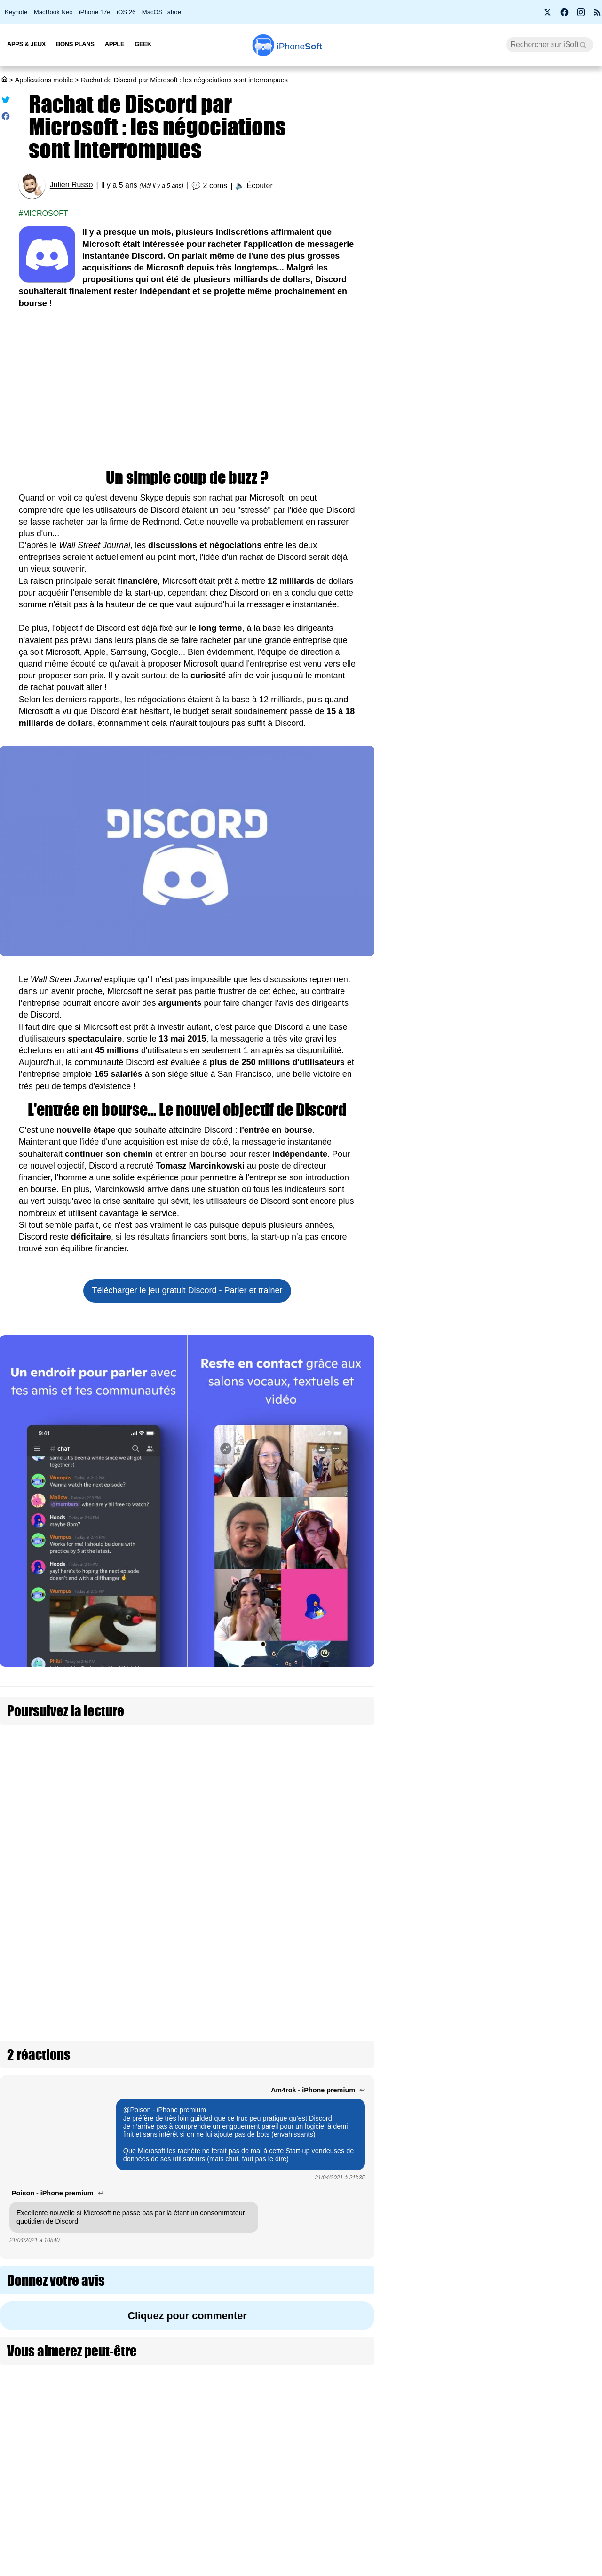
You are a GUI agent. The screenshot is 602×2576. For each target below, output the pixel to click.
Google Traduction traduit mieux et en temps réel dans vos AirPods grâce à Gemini (549, 1275)
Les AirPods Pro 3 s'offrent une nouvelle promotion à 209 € (507, 532)
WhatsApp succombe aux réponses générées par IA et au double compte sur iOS (549, 1427)
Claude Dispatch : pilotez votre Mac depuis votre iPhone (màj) (542, 1828)
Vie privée (99, 2553)
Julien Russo (71, 185)
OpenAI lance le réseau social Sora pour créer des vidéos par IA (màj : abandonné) (548, 1752)
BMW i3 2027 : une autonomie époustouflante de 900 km (491, 294)
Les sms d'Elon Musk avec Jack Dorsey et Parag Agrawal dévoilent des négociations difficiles (292, 1749)
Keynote (16, 12)
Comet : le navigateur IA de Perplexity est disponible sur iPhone (549, 2109)
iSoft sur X (395, 2535)
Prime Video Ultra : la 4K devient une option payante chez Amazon (502, 495)
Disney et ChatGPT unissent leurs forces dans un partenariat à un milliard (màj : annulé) (545, 1670)
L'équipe (96, 2535)
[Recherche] (549, 44)
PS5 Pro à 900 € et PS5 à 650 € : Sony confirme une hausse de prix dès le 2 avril (506, 454)
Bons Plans (75, 44)
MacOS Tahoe (161, 12)
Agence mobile (402, 2500)
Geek (143, 44)
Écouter (260, 186)
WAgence (394, 2517)
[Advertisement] (187, 389)
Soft (300, 46)
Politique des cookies (115, 2570)
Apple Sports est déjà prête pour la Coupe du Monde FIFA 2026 (547, 964)
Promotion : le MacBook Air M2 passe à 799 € (506, 184)
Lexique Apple (253, 2553)
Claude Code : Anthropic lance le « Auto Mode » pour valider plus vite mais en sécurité (550, 1589)
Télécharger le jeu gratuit (187, 1290)
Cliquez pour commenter (186, 2155)
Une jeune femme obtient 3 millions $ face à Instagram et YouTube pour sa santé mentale (547, 1508)
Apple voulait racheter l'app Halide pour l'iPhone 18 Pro (546, 1961)
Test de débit (251, 2535)
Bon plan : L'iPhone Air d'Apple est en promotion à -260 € (503, 413)
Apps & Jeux (26, 44)
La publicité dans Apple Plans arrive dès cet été (549, 1897)
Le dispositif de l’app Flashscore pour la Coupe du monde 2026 (547, 832)
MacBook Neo (53, 12)
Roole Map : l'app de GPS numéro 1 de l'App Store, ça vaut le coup (506, 258)
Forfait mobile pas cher (266, 2517)
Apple (115, 44)
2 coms (215, 186)
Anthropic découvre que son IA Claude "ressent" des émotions (550, 899)
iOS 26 (126, 12)
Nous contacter (254, 2500)
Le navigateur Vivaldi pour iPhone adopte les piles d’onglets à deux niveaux (548, 1351)
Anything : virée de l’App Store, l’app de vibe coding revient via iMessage (549, 761)
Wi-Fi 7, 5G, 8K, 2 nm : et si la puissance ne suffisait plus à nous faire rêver (505, 371)
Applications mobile (44, 80)
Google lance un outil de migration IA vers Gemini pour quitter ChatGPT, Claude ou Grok (544, 1193)
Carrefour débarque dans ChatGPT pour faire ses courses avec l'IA (547, 1112)
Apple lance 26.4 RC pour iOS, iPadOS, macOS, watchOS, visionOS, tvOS (507, 331)
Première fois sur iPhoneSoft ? (129, 2500)
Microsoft (45, 213)
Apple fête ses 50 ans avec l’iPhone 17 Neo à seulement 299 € (505, 221)
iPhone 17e (95, 12)
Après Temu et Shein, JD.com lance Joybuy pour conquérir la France (543, 2186)
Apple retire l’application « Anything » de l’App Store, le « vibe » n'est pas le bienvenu (550, 1036)
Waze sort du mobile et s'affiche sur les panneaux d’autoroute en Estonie (547, 2033)
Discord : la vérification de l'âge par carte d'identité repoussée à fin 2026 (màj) (295, 1843)
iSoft (90, 2517)
